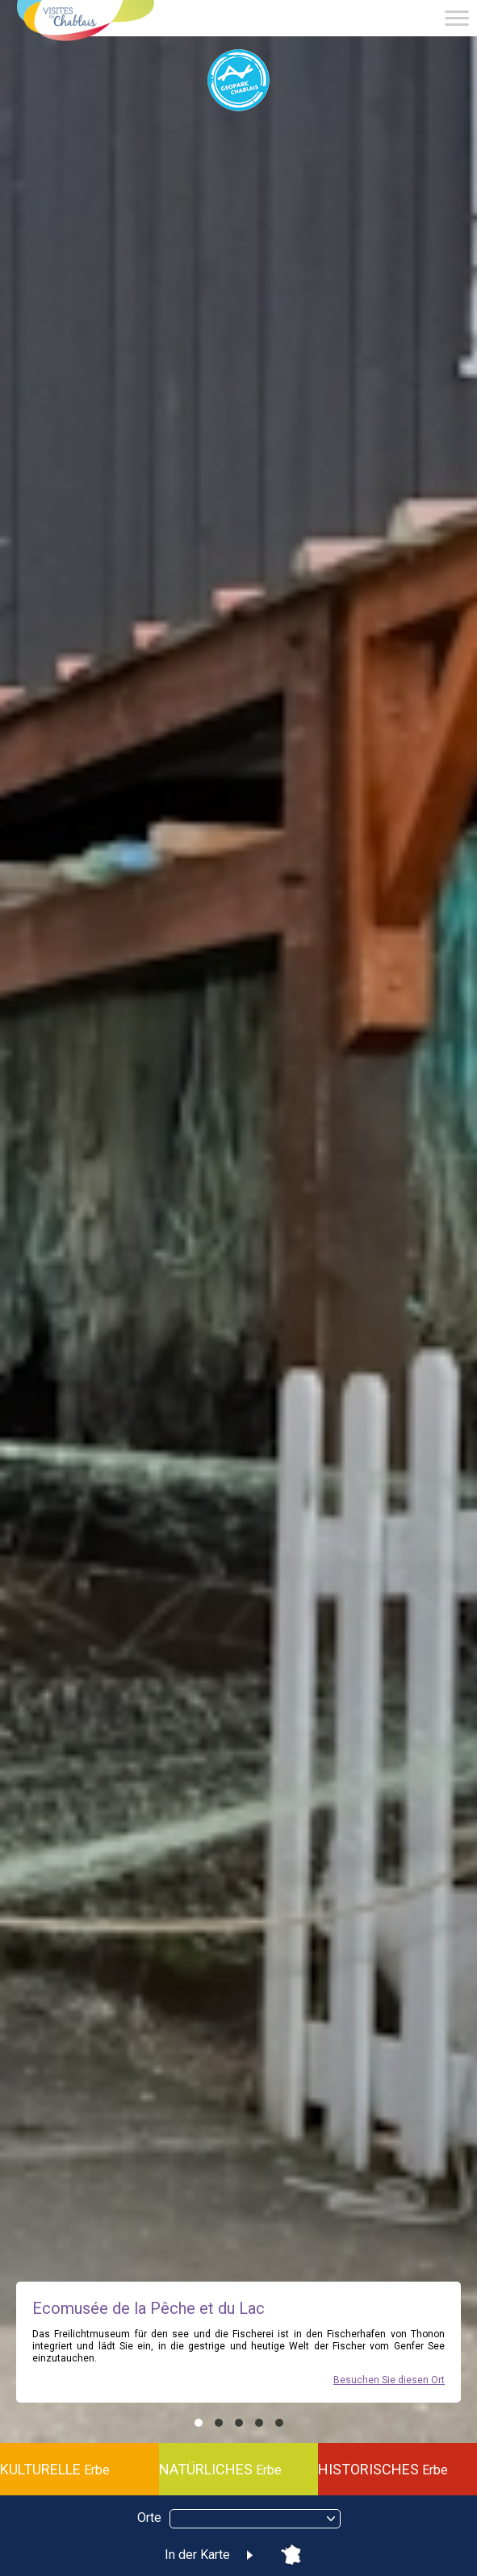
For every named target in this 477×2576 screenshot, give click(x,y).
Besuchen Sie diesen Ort (389, 2380)
